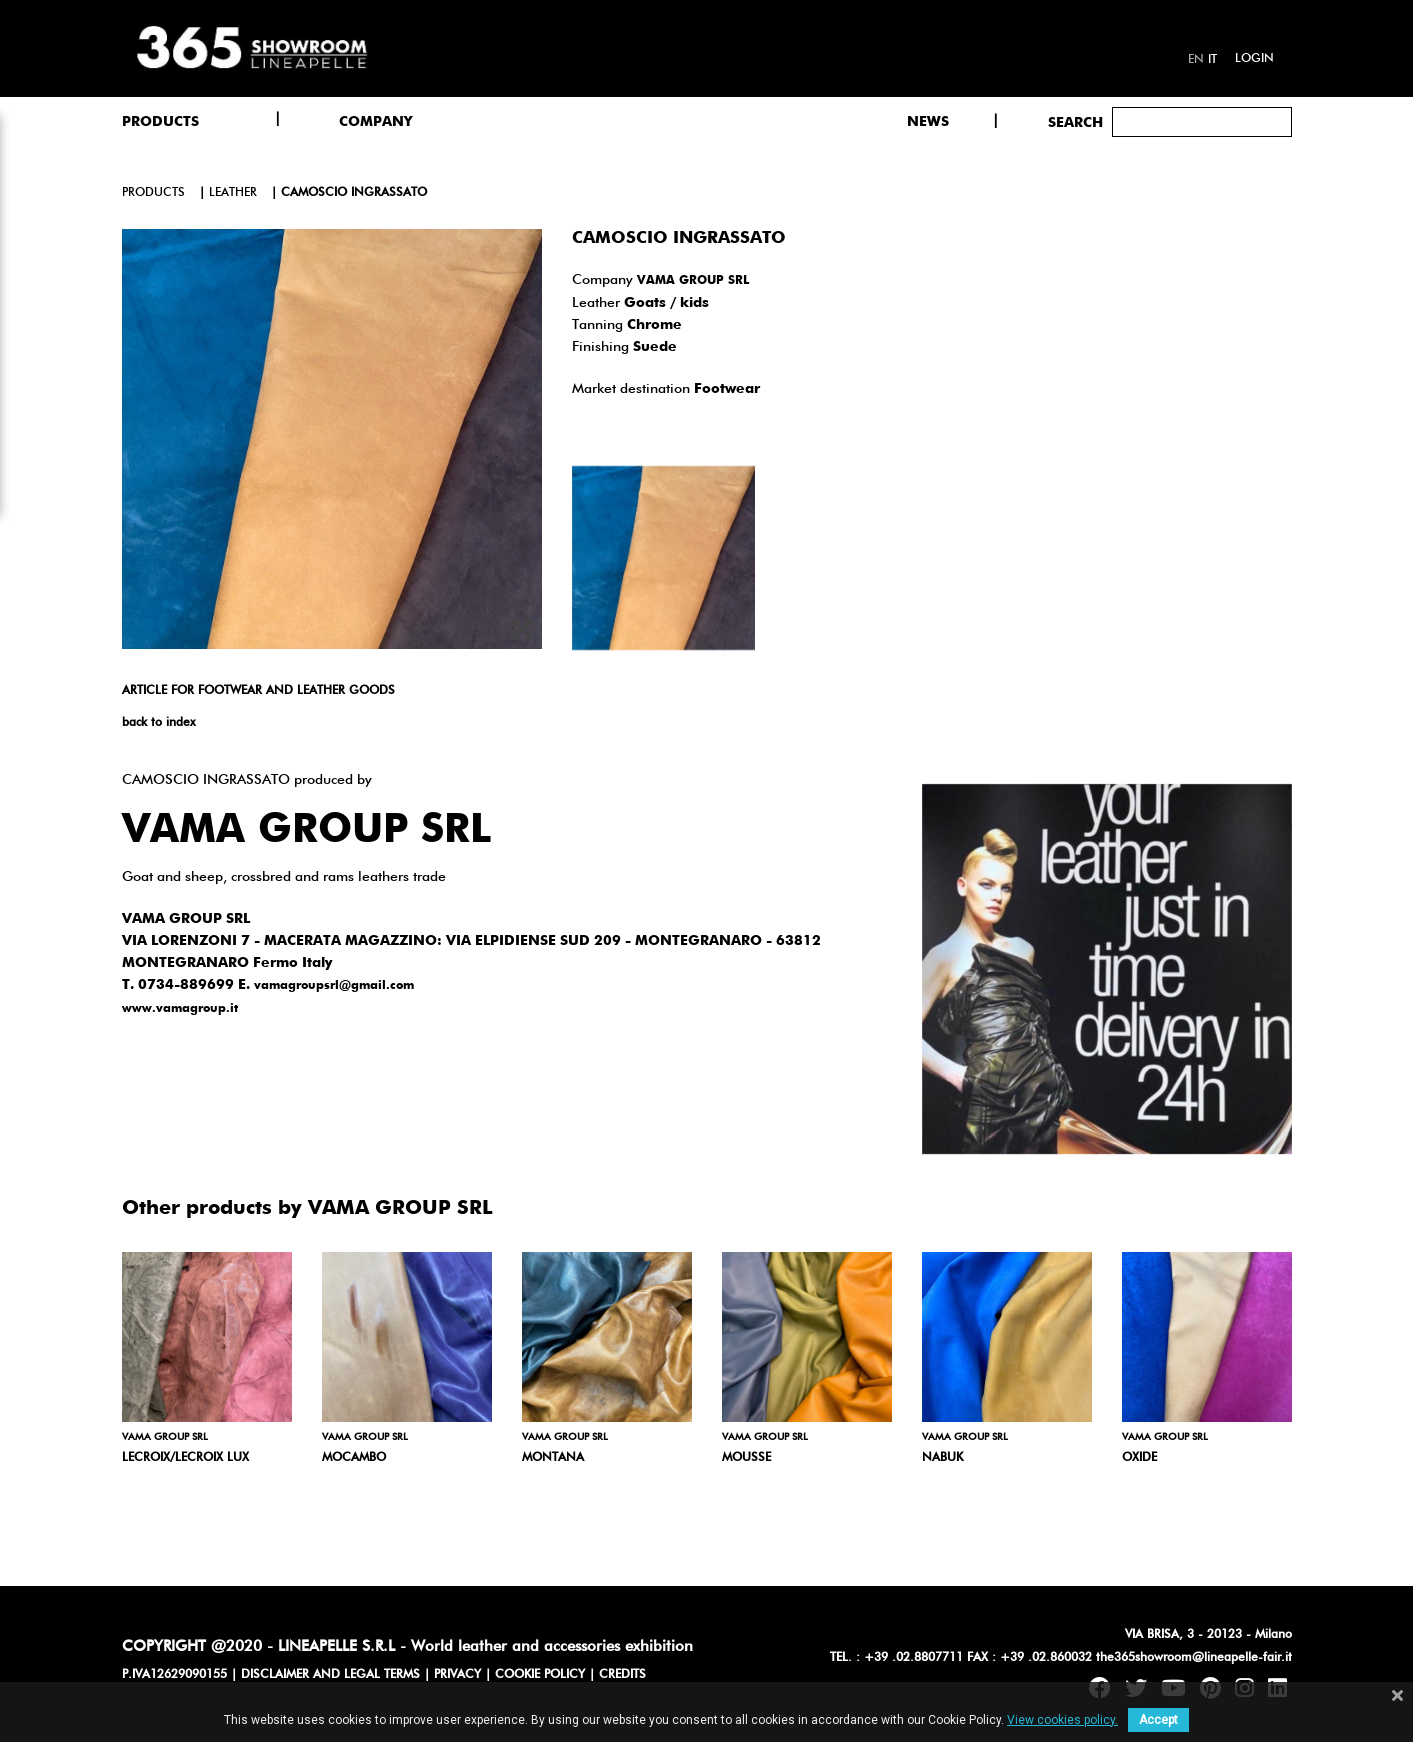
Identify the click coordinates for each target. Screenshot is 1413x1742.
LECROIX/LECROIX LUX (185, 1458)
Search (1075, 123)
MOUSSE (746, 1458)
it (1212, 60)
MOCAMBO (354, 1458)
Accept (1158, 1720)
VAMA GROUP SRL (693, 281)
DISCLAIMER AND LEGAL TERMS (330, 1675)
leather (233, 193)
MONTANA (553, 1458)
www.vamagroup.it (180, 1009)
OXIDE (1139, 1458)
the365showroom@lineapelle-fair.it (1194, 1658)
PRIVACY (457, 1675)
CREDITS (622, 1675)
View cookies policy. (1062, 1720)
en (1196, 60)
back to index (158, 723)
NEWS (928, 122)
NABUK (942, 1458)
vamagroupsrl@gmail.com (334, 986)
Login (1254, 59)
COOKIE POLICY (540, 1675)
